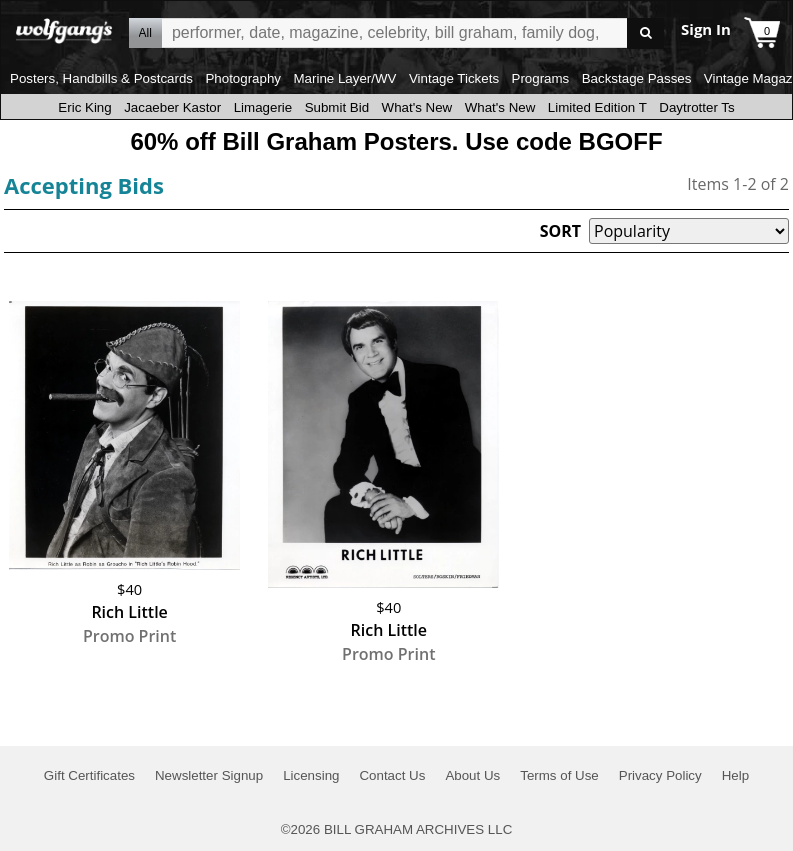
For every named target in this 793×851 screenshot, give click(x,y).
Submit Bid (337, 107)
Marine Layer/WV (344, 78)
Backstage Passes (637, 78)
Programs (541, 78)
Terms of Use (559, 775)
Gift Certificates (89, 775)
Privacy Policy (660, 775)
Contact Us (392, 775)
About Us (472, 775)
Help (735, 775)
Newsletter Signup (209, 775)
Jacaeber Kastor (172, 107)
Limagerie (263, 107)
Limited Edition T (597, 107)
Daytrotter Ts (696, 107)
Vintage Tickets (454, 78)
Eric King (84, 107)
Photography (243, 78)
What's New (417, 107)
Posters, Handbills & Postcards (101, 78)
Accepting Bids (84, 185)
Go (645, 33)
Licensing (311, 775)
